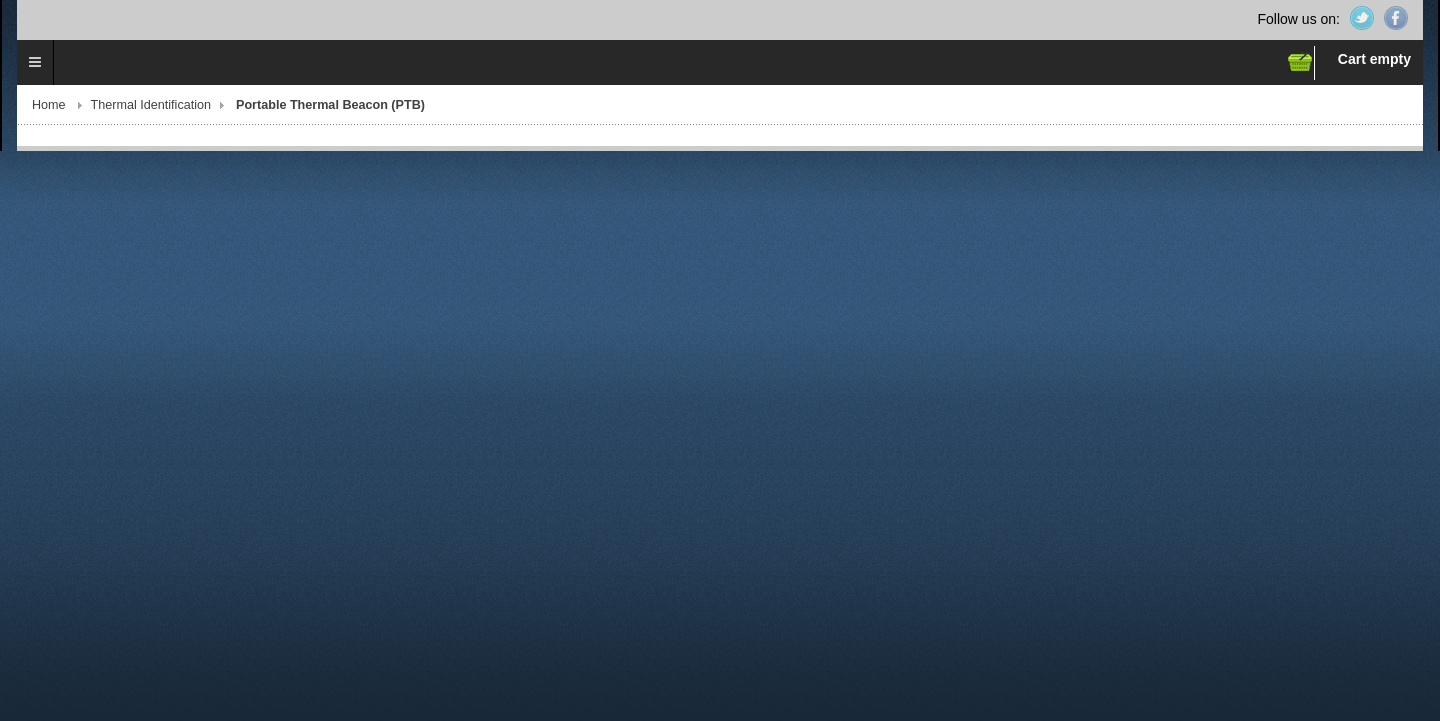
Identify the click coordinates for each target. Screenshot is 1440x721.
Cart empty (1374, 59)
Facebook (1396, 18)
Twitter (1362, 18)
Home (49, 105)
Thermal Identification (151, 105)
